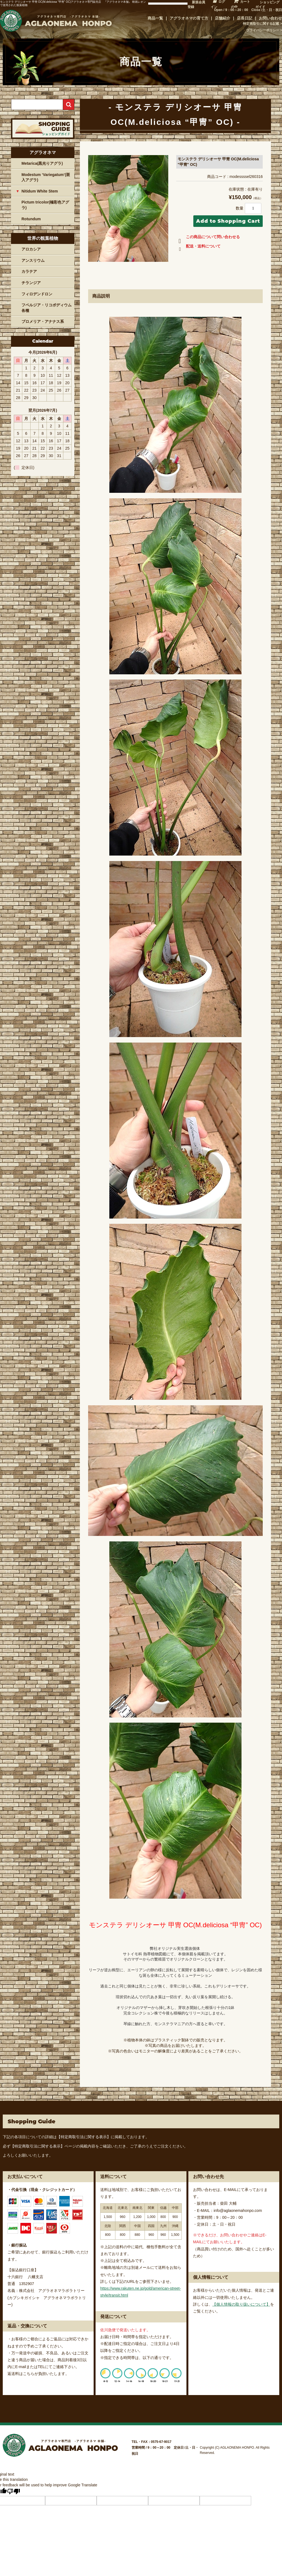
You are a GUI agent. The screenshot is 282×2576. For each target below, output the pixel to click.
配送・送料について (198, 247)
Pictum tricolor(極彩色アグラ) (45, 205)
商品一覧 (155, 18)
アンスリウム (33, 260)
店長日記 (244, 18)
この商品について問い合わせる (208, 238)
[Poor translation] (13, 2491)
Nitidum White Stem (39, 191)
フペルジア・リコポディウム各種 (46, 308)
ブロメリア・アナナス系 (42, 321)
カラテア (29, 271)
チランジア (31, 283)
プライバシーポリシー (262, 30)
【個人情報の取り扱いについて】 (241, 2304)
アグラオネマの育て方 (189, 18)
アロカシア (31, 249)
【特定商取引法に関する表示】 (84, 2137)
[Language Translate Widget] (168, 3)
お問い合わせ (270, 18)
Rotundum (31, 219)
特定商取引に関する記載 (261, 24)
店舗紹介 (222, 18)
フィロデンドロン (36, 294)
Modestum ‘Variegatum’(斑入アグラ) (45, 177)
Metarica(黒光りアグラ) (42, 163)
